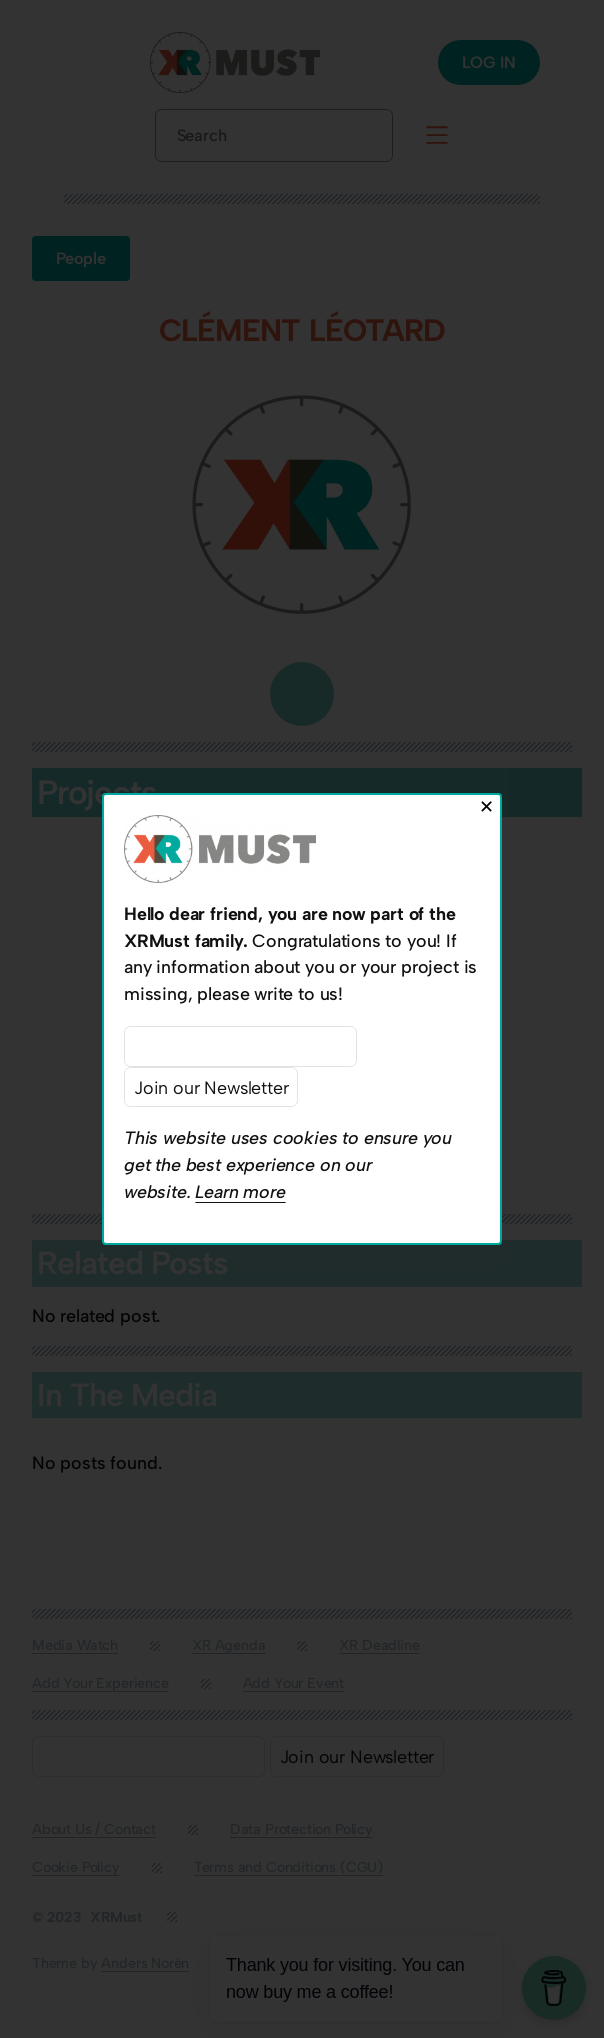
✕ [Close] (486, 807)
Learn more (240, 1191)
